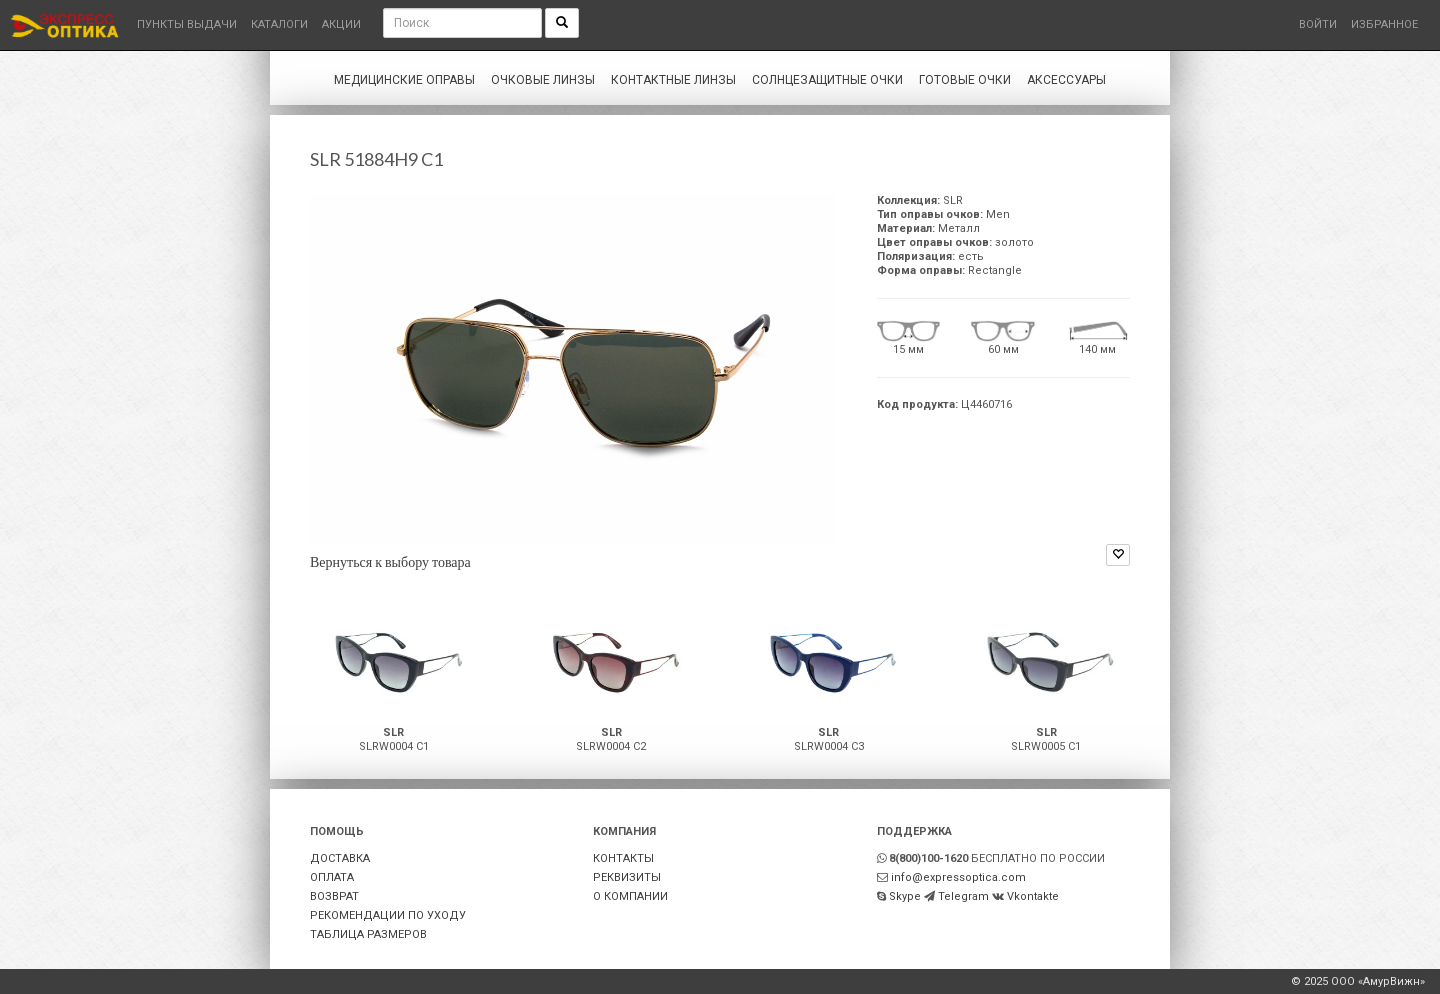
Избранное (1384, 24)
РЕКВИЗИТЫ (627, 877)
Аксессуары (1066, 80)
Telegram (963, 896)
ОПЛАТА (332, 877)
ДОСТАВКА (340, 858)
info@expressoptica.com (958, 877)
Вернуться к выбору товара (390, 561)
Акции (341, 24)
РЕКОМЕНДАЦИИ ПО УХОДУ (388, 915)
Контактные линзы (673, 80)
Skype (905, 896)
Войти (1318, 24)
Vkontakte (1033, 896)
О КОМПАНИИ (630, 896)
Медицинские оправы (404, 80)
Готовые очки (965, 80)
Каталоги (279, 24)
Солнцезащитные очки (827, 80)
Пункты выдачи (187, 24)
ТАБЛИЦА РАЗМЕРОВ (368, 934)
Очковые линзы (543, 80)
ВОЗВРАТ (334, 896)
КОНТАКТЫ (623, 858)
